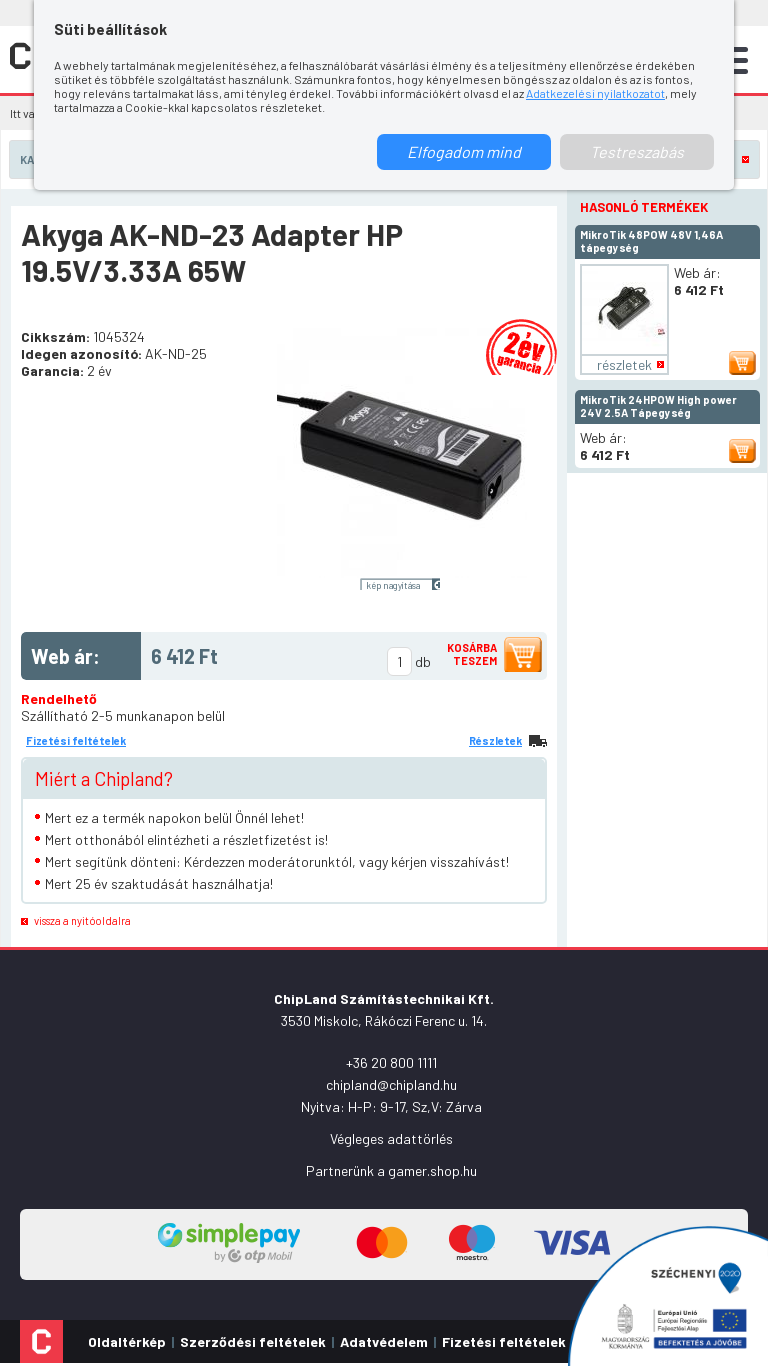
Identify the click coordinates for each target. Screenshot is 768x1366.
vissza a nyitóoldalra (82, 920)
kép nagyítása (393, 585)
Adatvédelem (384, 1341)
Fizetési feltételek (76, 740)
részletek (624, 364)
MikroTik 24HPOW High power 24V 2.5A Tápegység (658, 406)
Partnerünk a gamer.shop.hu (391, 1170)
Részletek (495, 740)
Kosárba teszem (472, 654)
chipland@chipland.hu (391, 1084)
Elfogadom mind (464, 151)
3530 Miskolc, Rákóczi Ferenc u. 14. (384, 1020)
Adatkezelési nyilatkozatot (595, 93)
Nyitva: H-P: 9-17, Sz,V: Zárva (391, 1106)
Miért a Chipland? (104, 778)
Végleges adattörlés (391, 1138)
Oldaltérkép (127, 1341)
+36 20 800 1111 (391, 1062)
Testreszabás (637, 151)
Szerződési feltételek (253, 1341)
